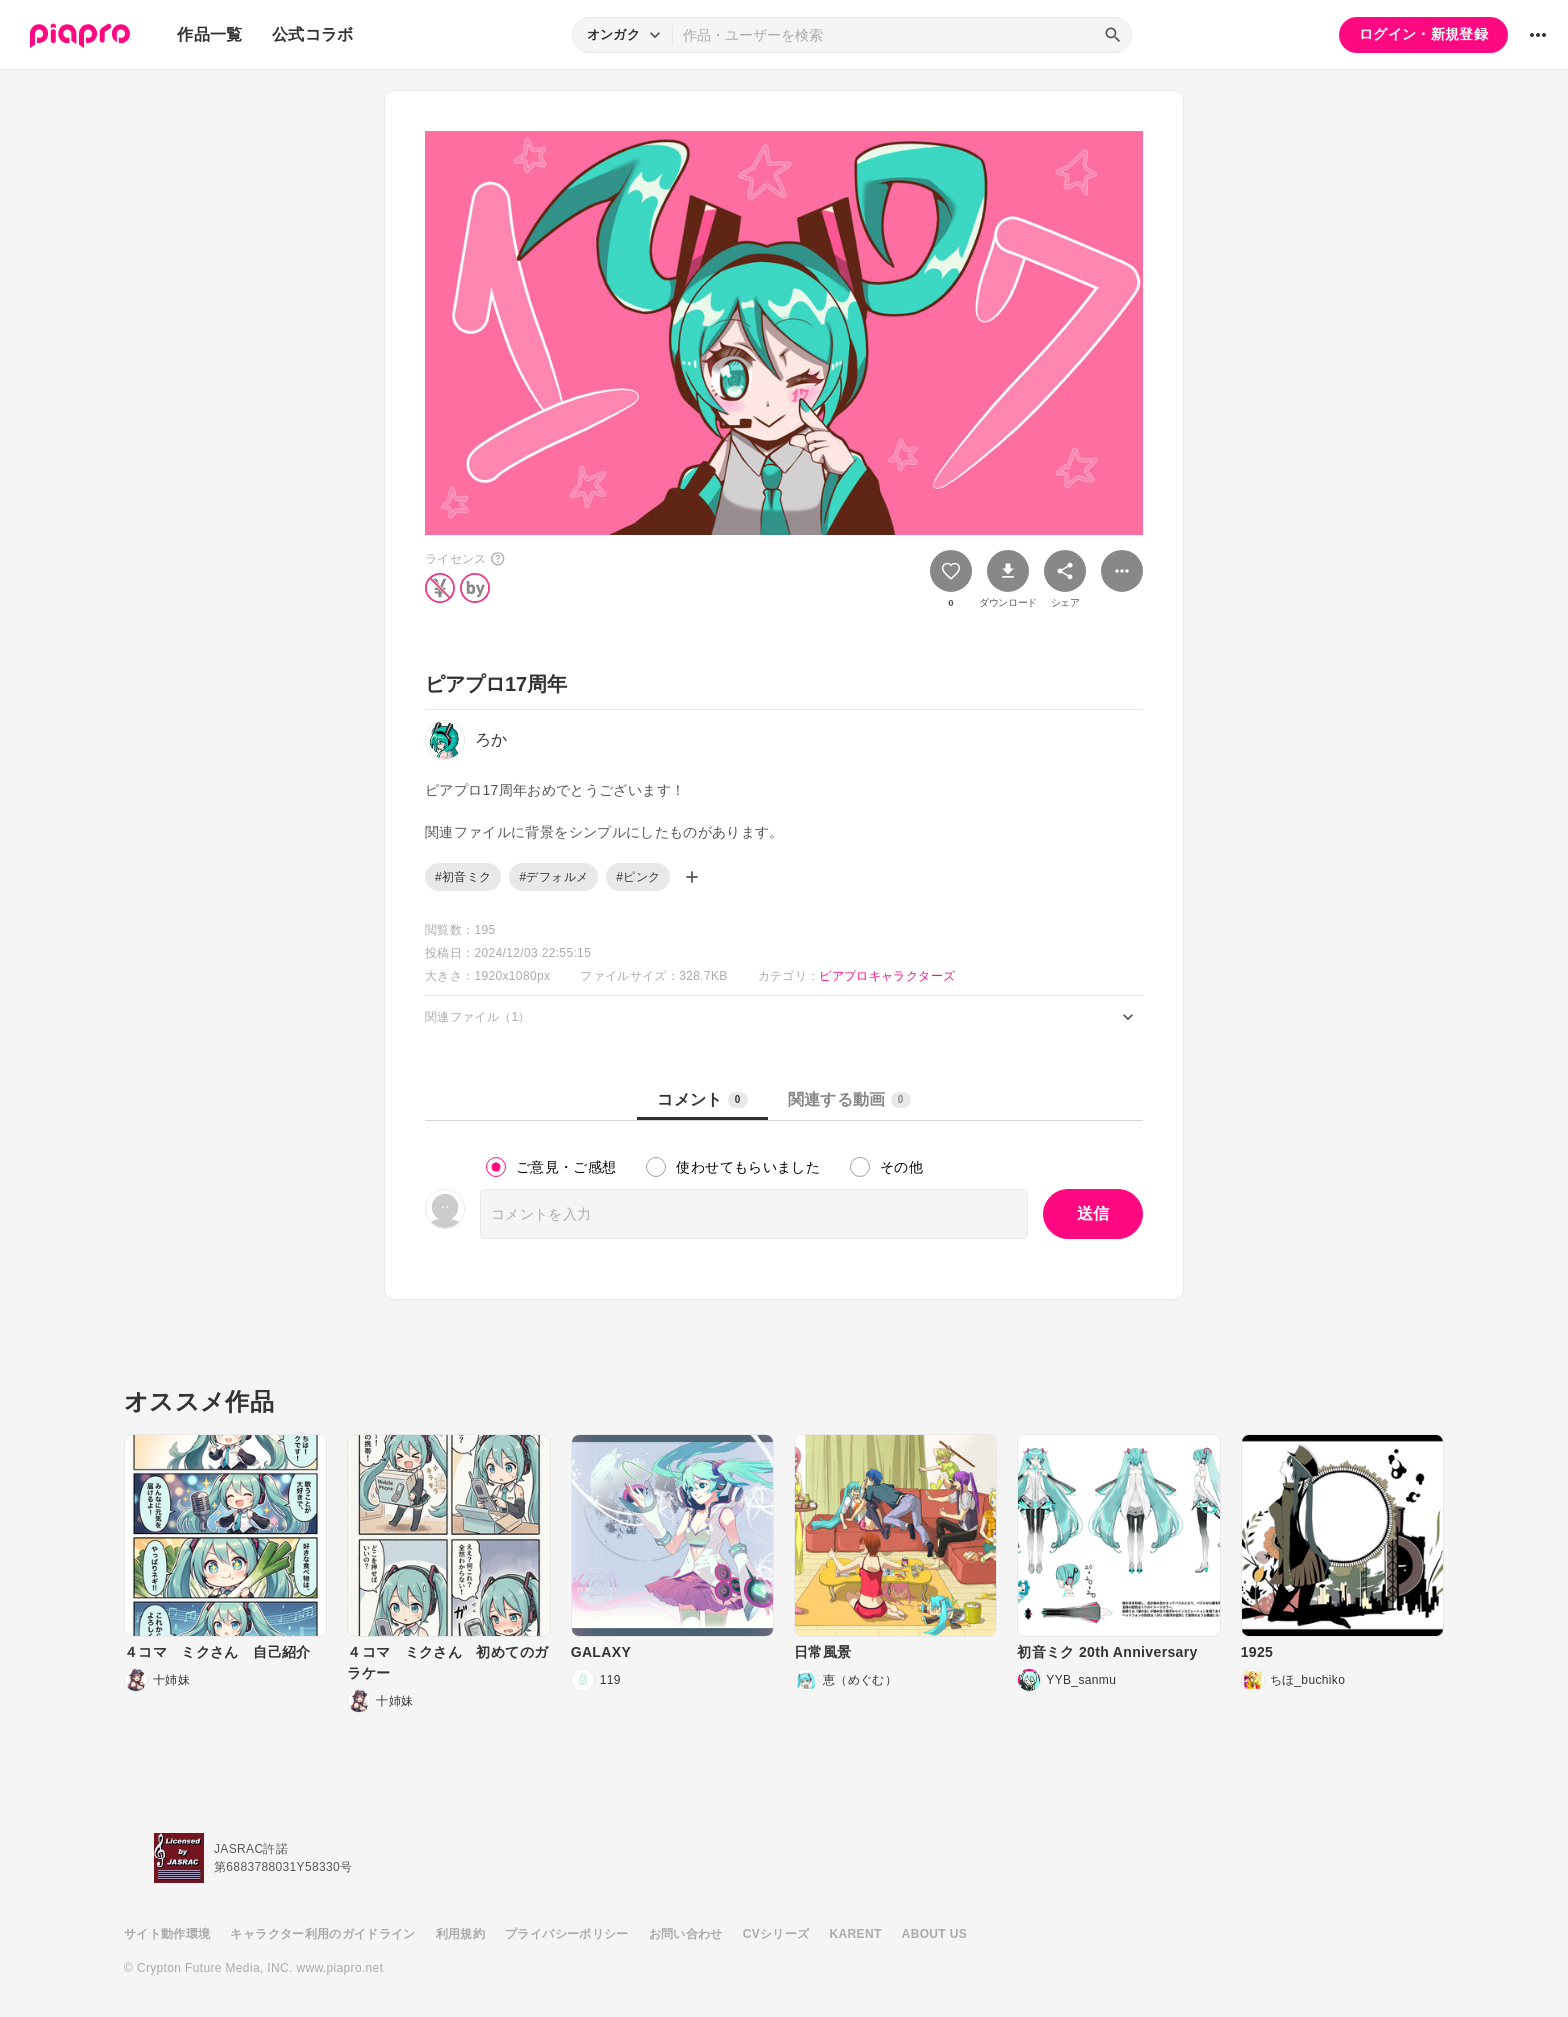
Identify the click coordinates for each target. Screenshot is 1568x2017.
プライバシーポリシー (567, 1934)
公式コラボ (313, 34)
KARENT (856, 1934)
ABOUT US (934, 1934)
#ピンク (638, 877)
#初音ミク (463, 877)
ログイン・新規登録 (1423, 34)
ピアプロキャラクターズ (887, 976)
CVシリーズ (776, 1934)
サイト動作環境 (167, 1934)
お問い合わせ (686, 1934)
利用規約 (460, 1934)
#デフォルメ (553, 877)
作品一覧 (209, 34)
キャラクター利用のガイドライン (322, 1934)
